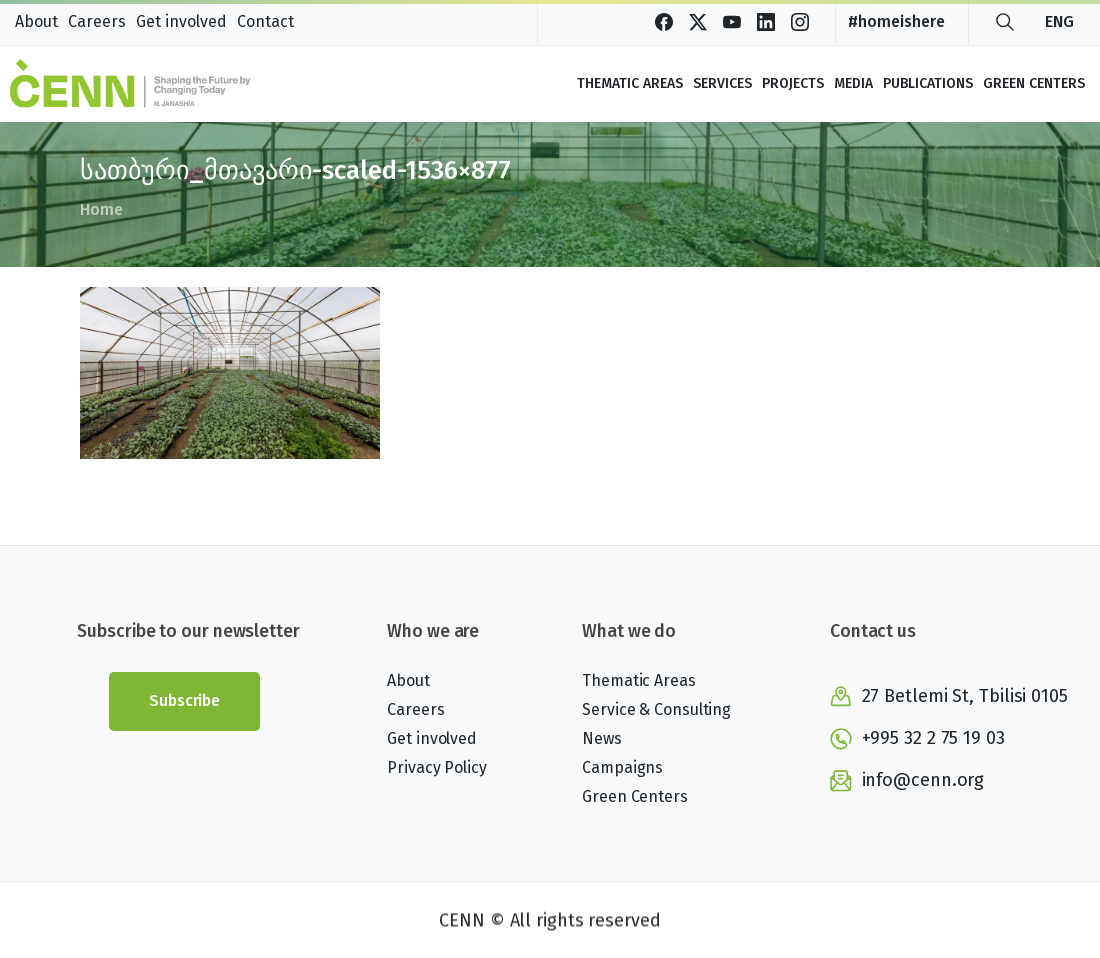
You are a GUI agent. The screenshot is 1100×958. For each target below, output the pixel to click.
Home (100, 209)
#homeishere (895, 22)
